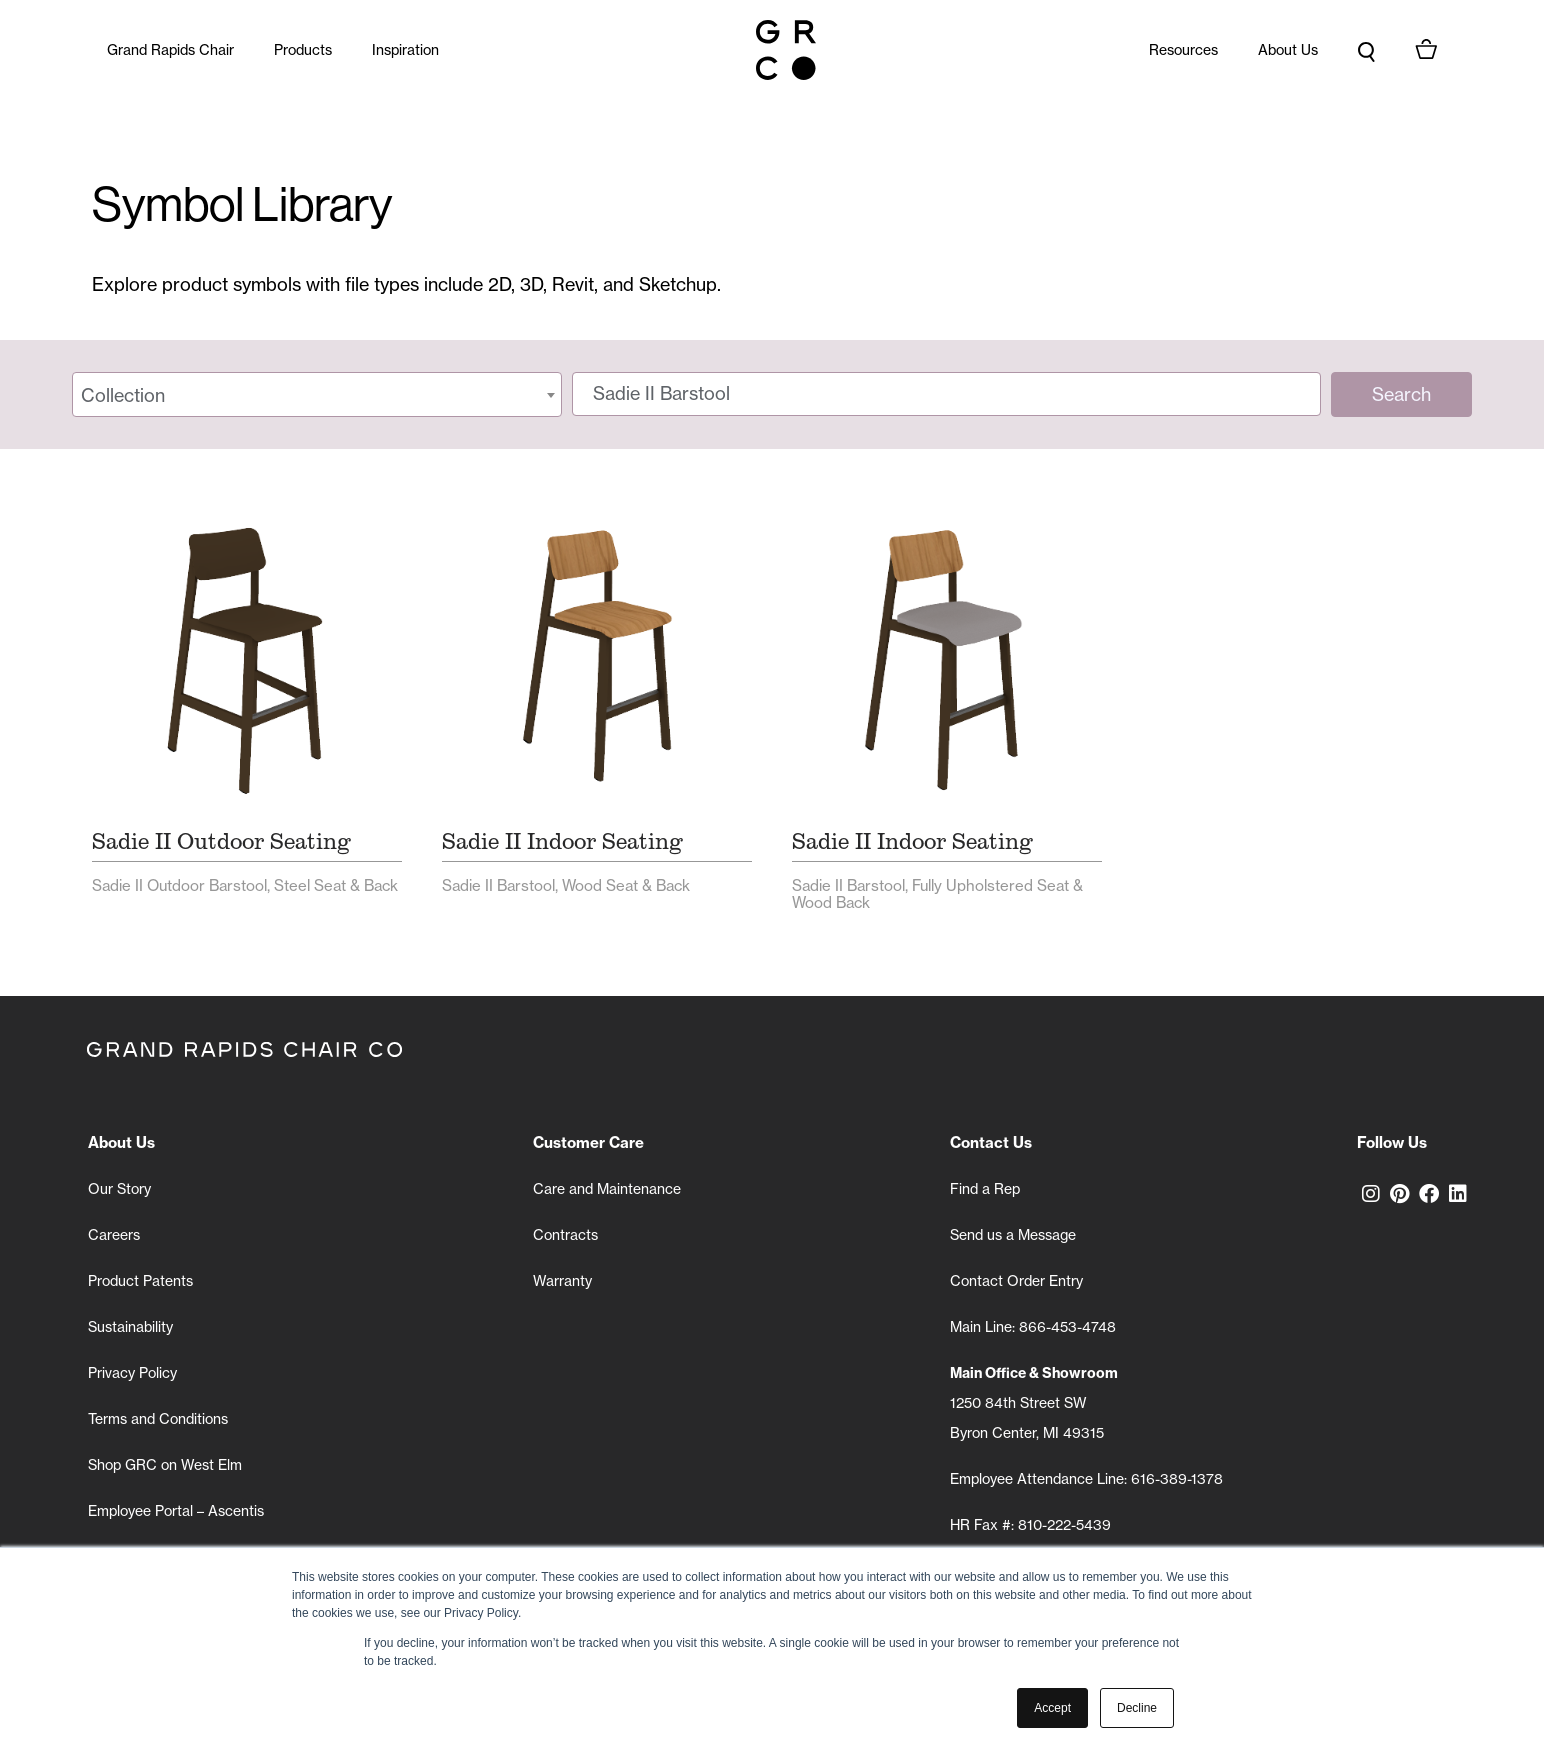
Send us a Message (1013, 1235)
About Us (1288, 50)
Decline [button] (1137, 1708)
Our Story (119, 1189)
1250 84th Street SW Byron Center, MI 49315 (1034, 1403)
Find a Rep (985, 1189)
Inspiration (405, 50)
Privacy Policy (132, 1373)
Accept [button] (1052, 1708)
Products (303, 50)
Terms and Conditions (158, 1419)
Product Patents (140, 1281)
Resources (1183, 50)
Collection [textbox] (123, 395)
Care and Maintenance (607, 1189)
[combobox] (317, 394)
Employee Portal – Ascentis (176, 1511)
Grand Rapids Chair (170, 50)
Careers (114, 1235)
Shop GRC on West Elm (165, 1465)
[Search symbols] (946, 394)
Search (1401, 394)
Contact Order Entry (1016, 1281)
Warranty (562, 1281)
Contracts (565, 1235)
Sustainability (130, 1327)
